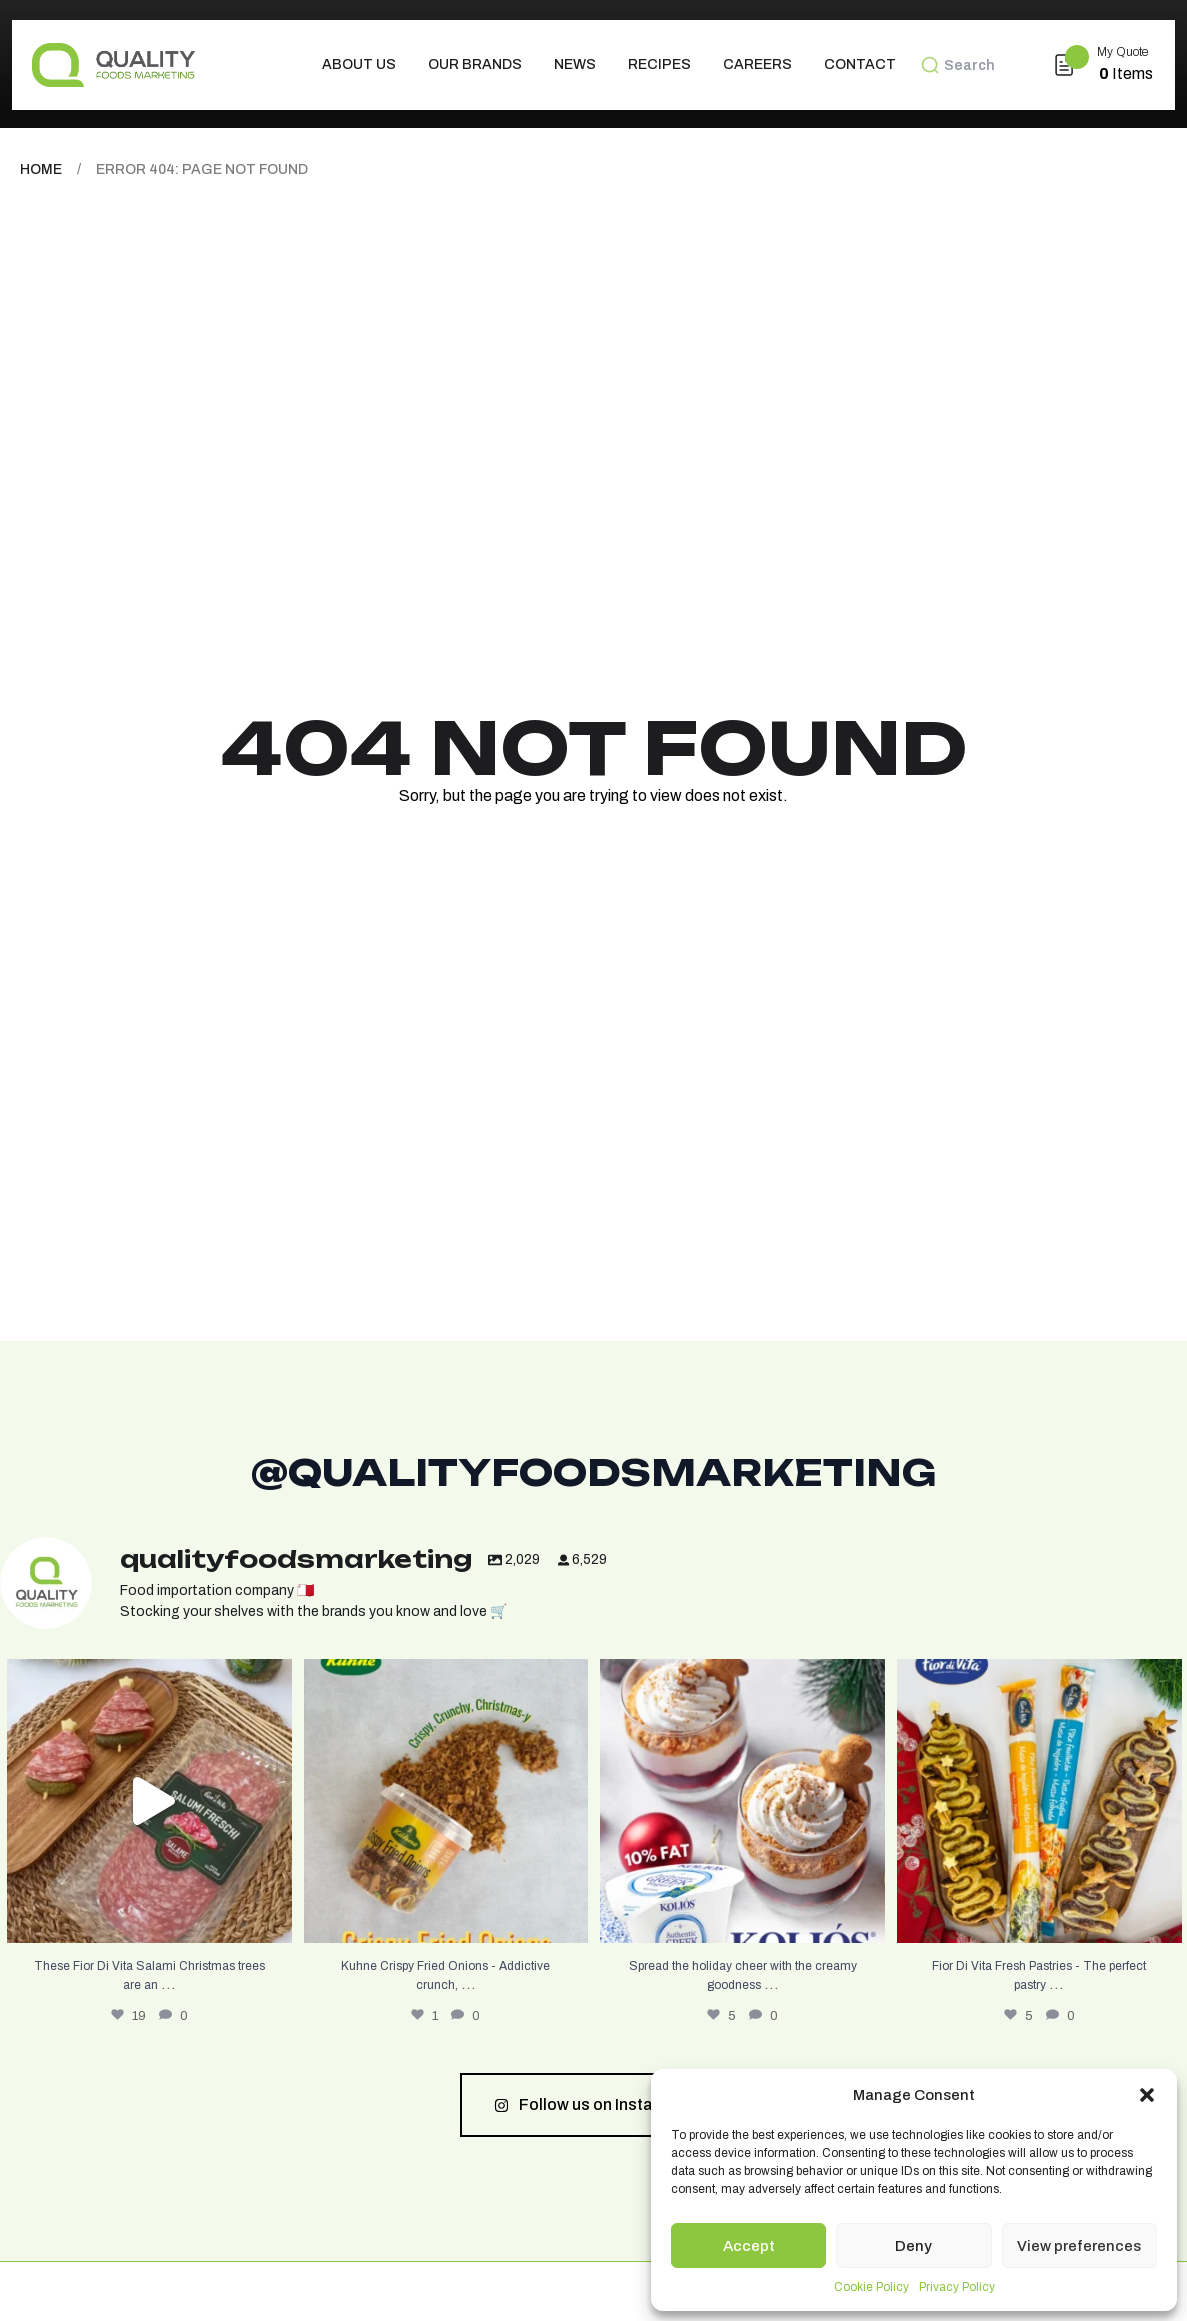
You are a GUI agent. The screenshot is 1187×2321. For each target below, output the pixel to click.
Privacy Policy (957, 2287)
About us (359, 64)
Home (41, 169)
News (575, 64)
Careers (757, 64)
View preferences (1079, 2246)
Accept (749, 2246)
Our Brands (475, 64)
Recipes (659, 64)
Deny (913, 2246)
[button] (1147, 2095)
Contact (860, 64)
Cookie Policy (871, 2287)
